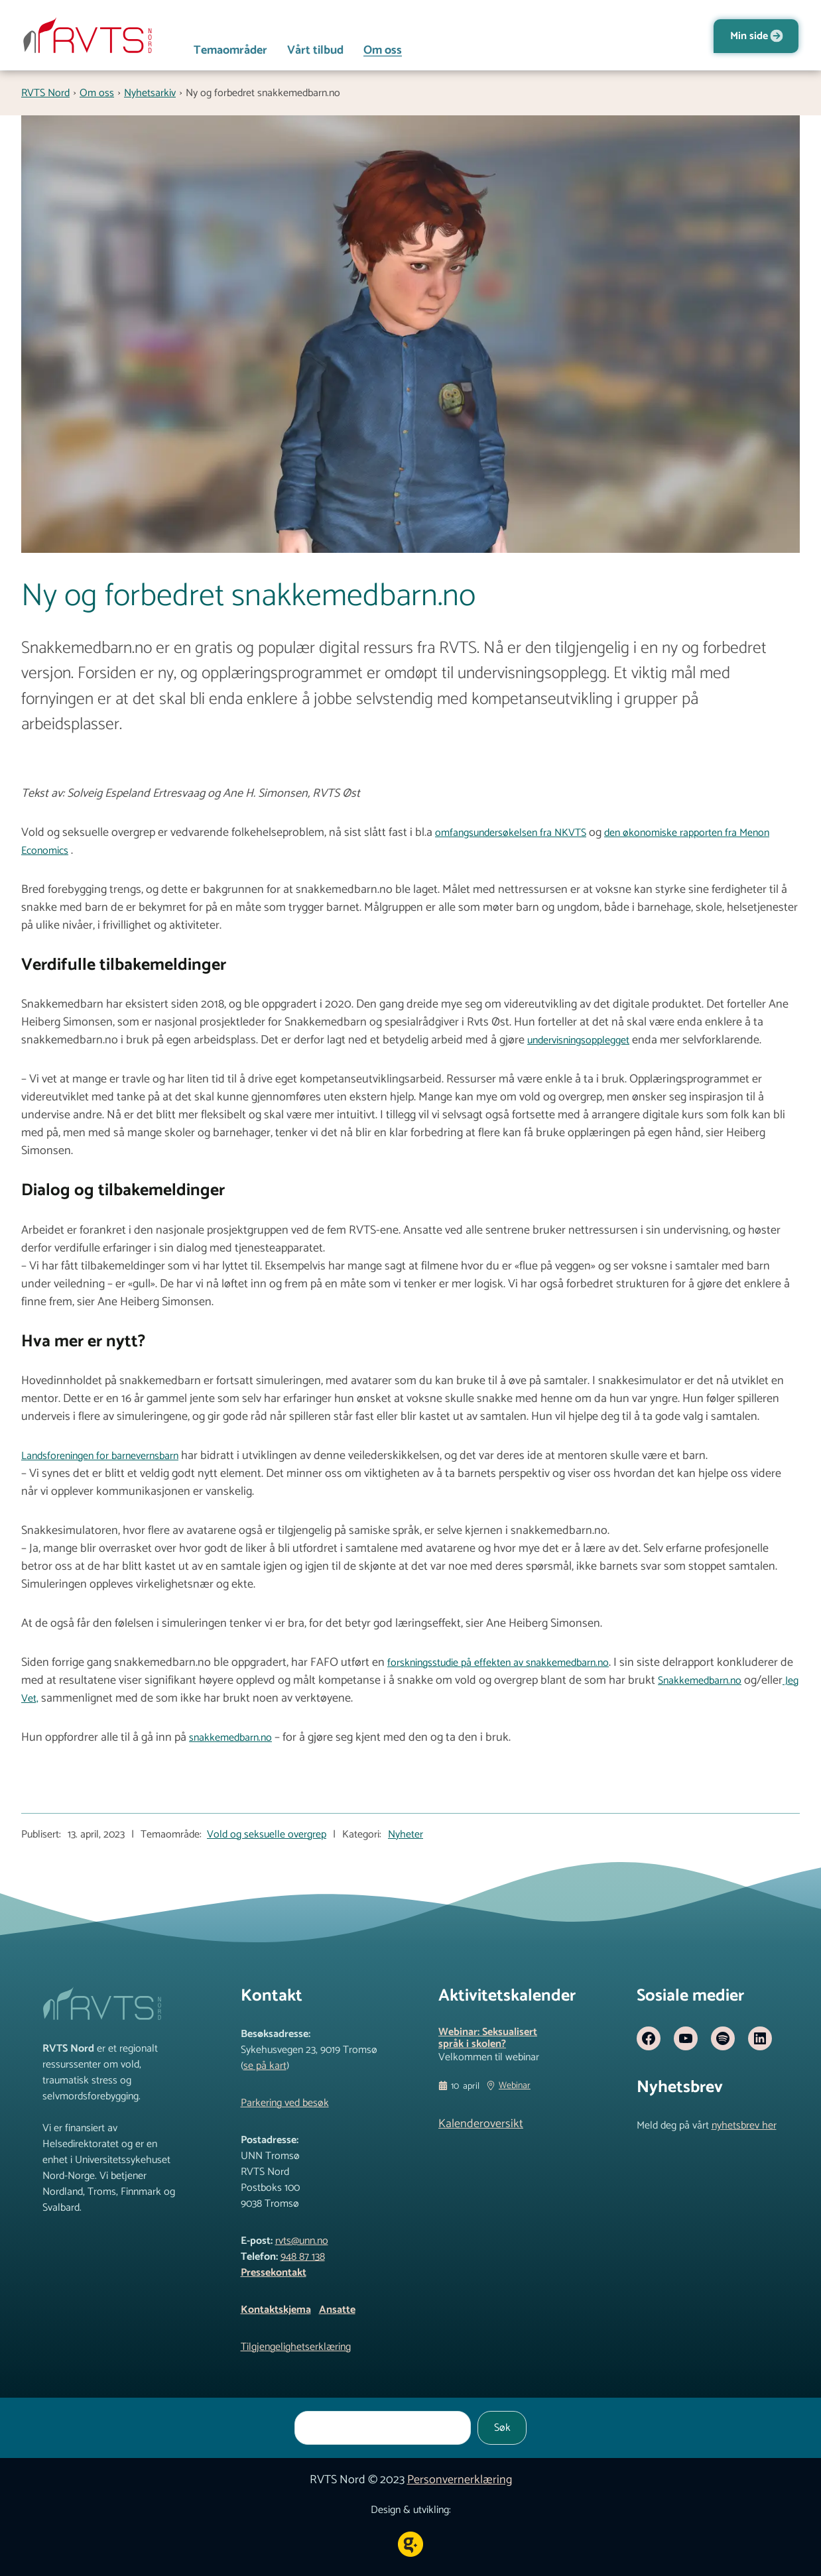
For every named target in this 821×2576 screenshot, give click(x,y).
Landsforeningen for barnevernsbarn (99, 1456)
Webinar (515, 2086)
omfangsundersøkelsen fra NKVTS (510, 833)
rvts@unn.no (301, 2241)
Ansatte (337, 2310)
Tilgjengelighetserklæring (296, 2347)
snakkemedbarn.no (230, 1738)
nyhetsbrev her (744, 2126)
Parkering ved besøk (285, 2103)
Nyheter (405, 1835)
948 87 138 (303, 2257)
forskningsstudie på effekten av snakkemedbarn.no (498, 1663)
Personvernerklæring (459, 2480)
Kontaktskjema (276, 2310)
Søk (502, 2428)
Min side (749, 36)
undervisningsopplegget (578, 1040)
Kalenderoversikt (480, 2124)
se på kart (264, 2066)
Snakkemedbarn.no (699, 1681)
